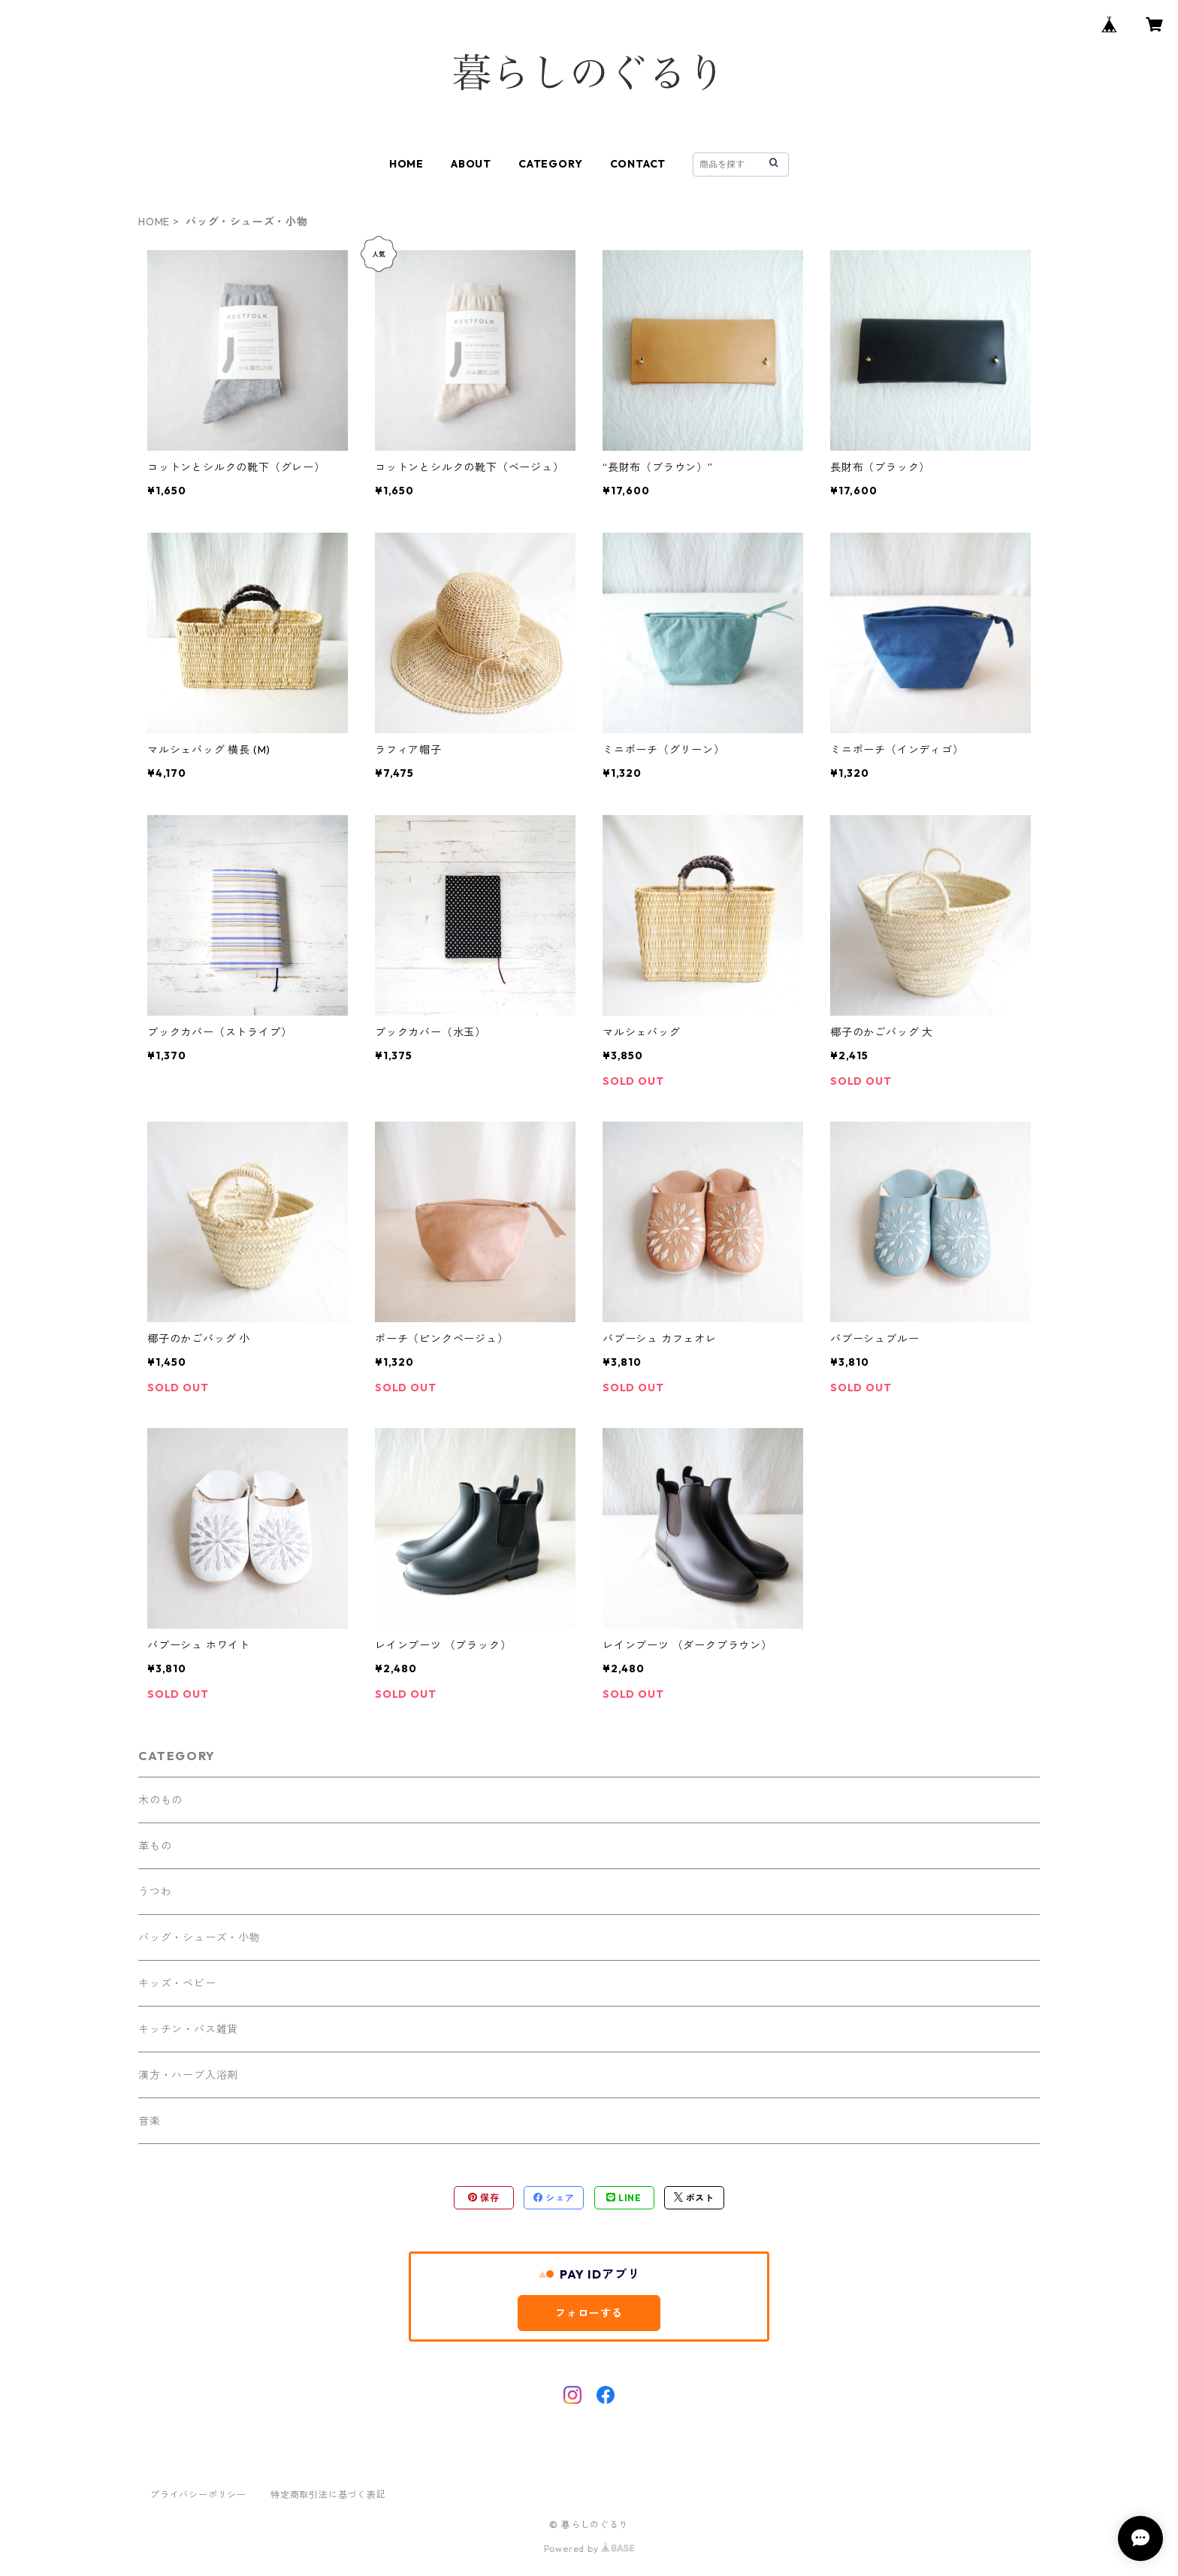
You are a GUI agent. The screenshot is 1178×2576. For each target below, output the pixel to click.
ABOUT (471, 164)
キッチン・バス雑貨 (188, 2029)
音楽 (149, 2121)
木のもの (160, 1800)
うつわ (154, 1891)
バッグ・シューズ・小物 (199, 1937)
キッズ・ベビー (177, 1983)
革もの (154, 1846)
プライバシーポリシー (198, 2494)
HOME (406, 164)
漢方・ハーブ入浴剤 (188, 2075)
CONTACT (638, 164)
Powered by (589, 2548)
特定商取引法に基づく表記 (328, 2494)
